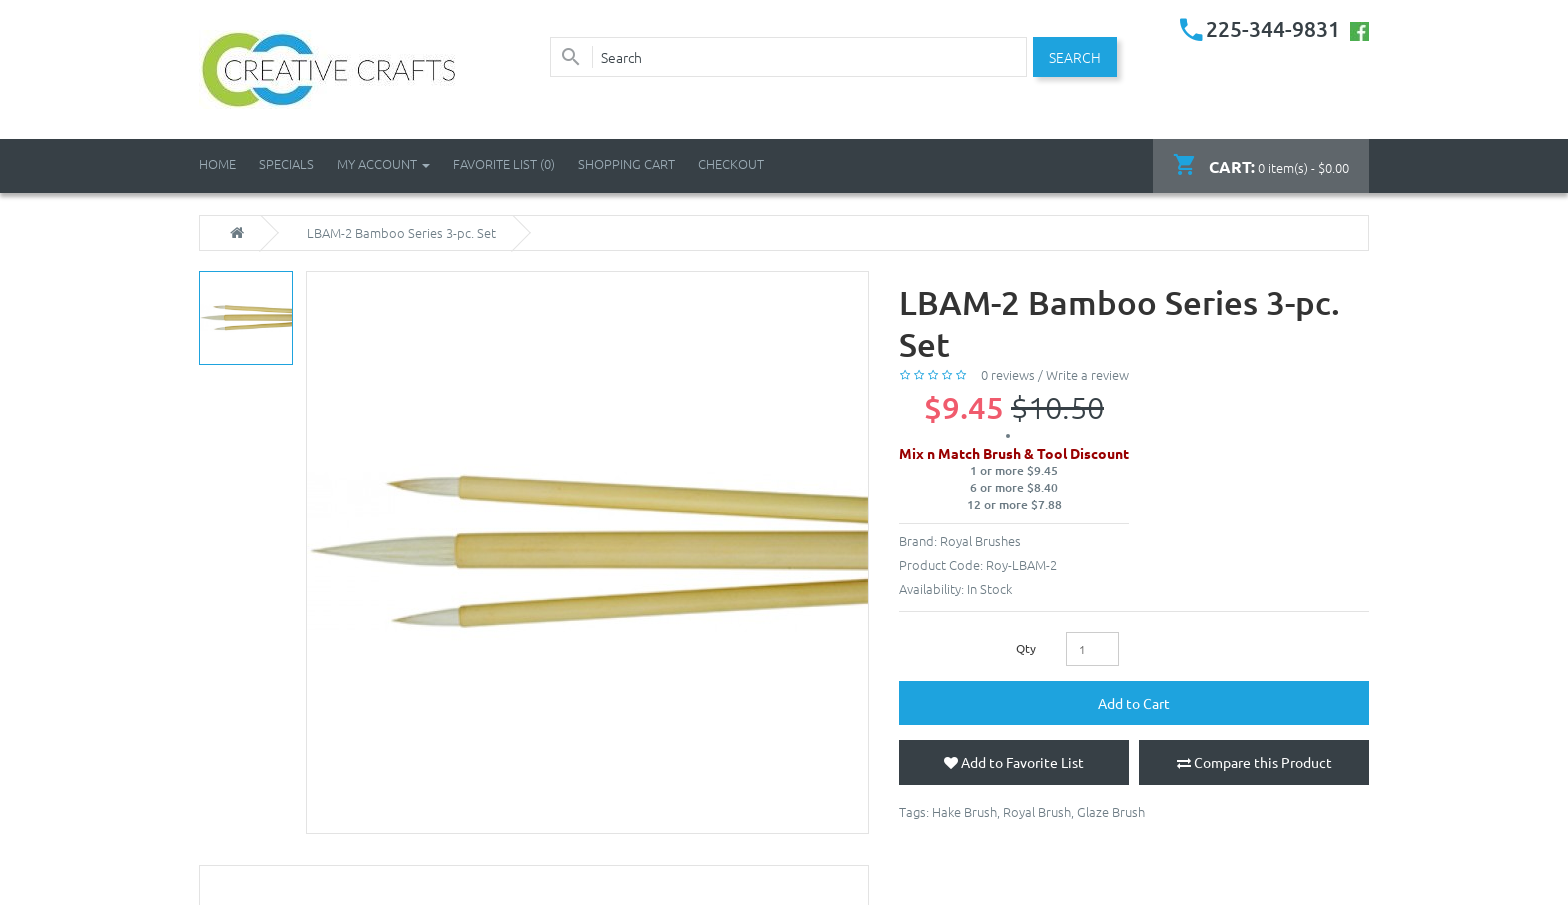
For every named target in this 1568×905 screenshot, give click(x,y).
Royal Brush (1037, 811)
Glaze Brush (1111, 811)
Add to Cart (1134, 703)
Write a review (1087, 374)
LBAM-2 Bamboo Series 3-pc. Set (401, 233)
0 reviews (1008, 374)
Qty (1026, 648)
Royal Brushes (980, 540)
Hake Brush (964, 811)
